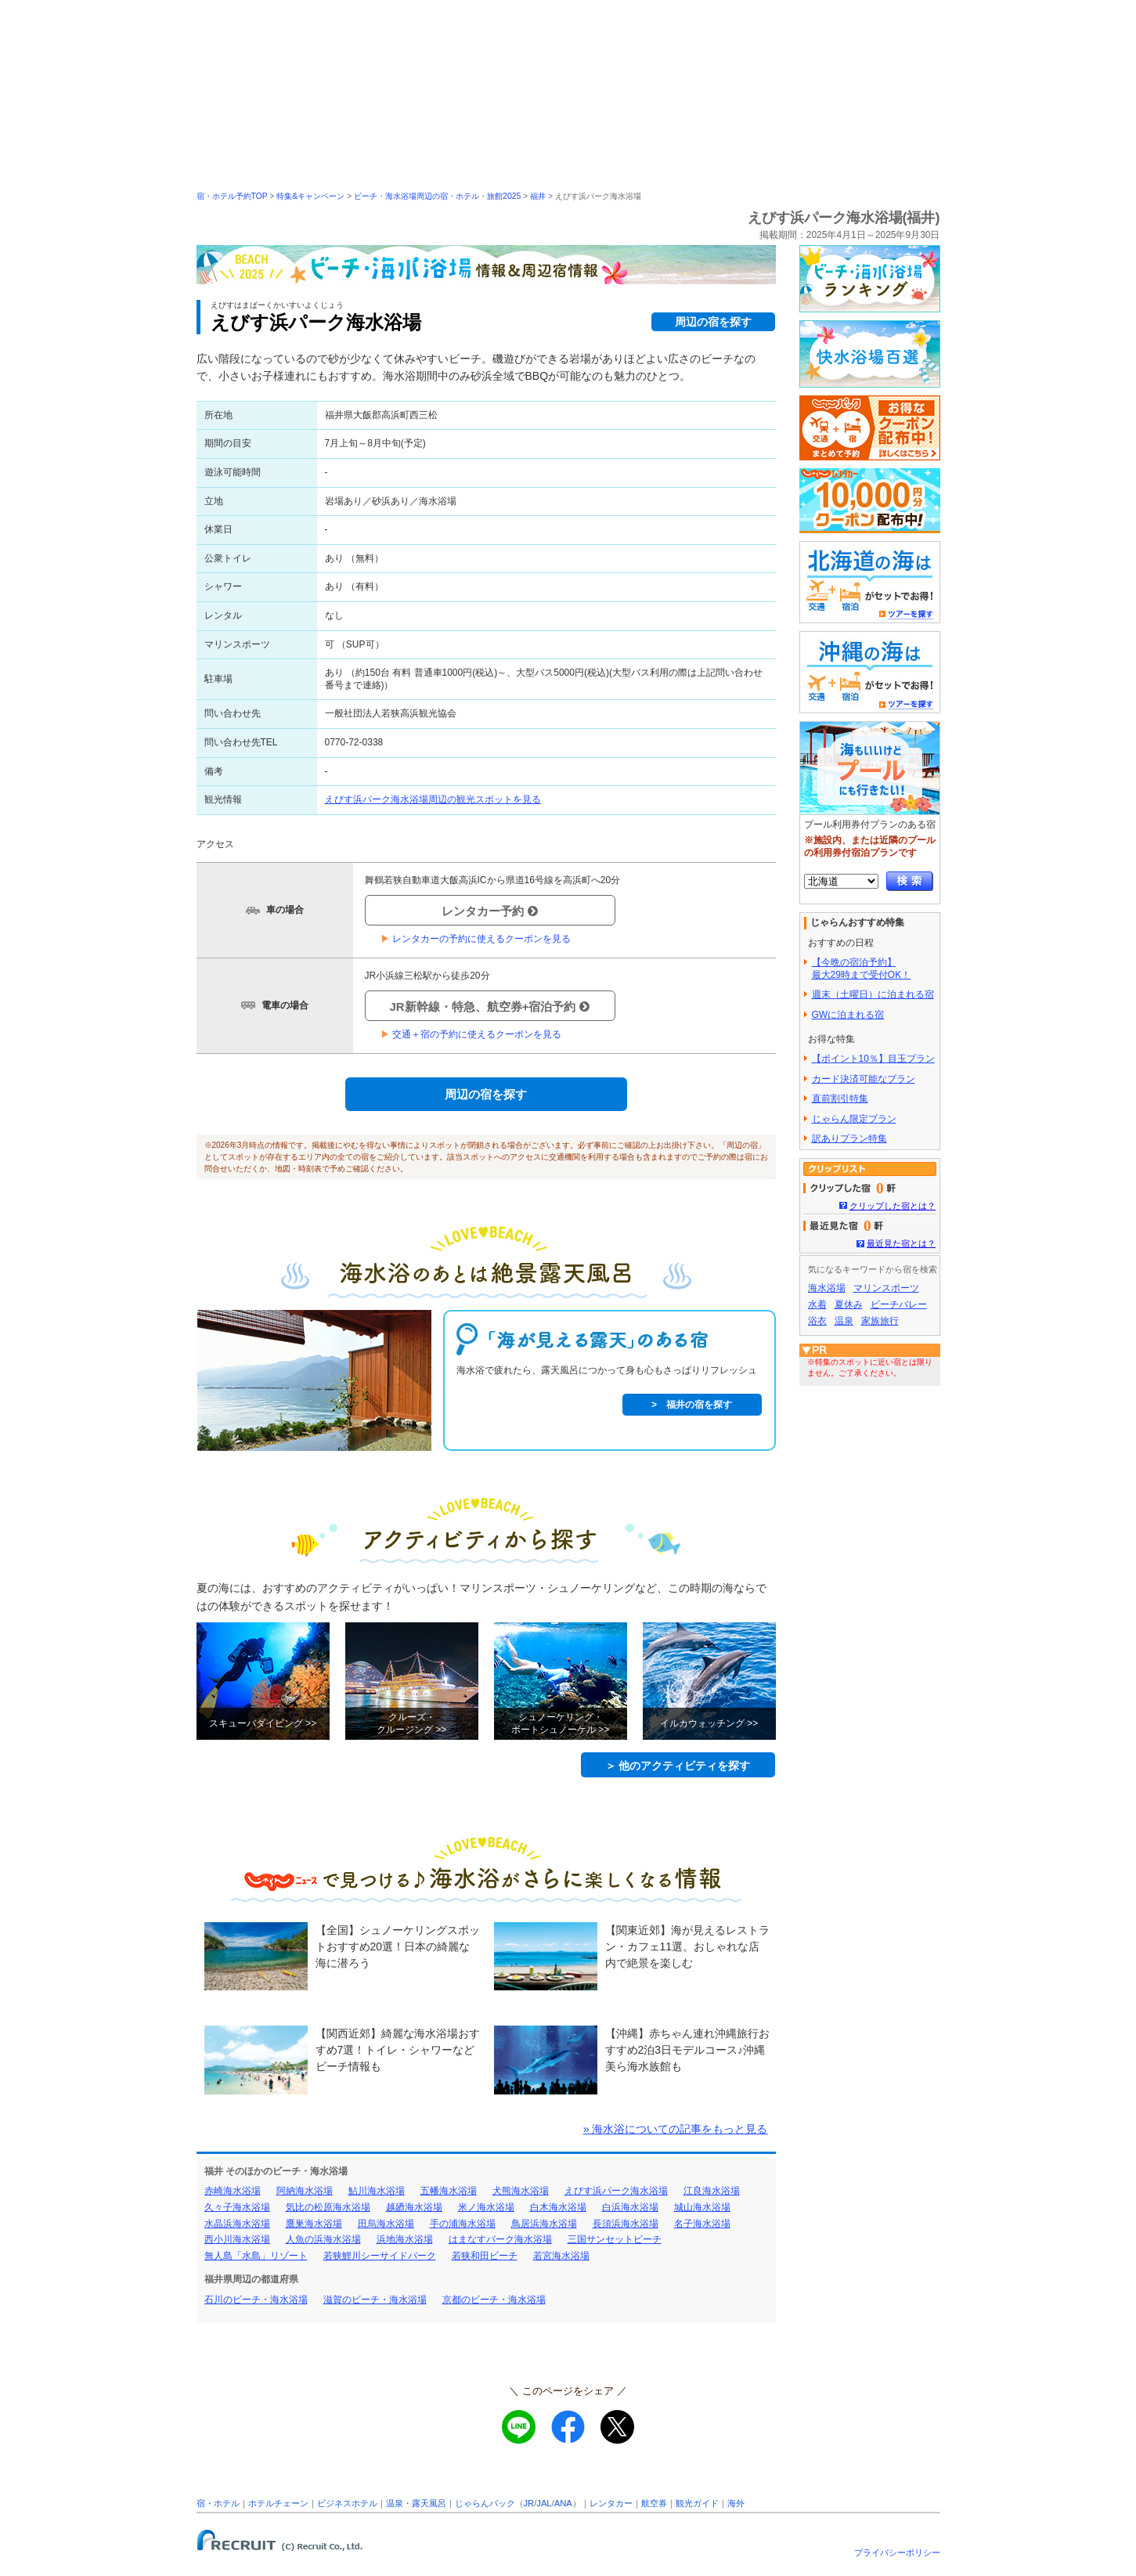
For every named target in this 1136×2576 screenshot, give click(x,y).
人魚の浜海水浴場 (323, 2239)
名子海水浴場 (702, 2223)
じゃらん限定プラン (854, 1118)
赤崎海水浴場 (232, 2190)
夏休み (849, 1304)
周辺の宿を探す (713, 322)
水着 (817, 1304)
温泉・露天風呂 (416, 2503)
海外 (736, 2503)
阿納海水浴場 (304, 2190)
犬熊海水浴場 (520, 2190)
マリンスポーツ (886, 1288)
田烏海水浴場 (386, 2223)
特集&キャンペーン (310, 196)
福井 (538, 196)
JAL (543, 2503)
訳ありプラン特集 (849, 1138)
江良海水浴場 (711, 2190)
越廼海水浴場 (414, 2207)
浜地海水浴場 (405, 2239)
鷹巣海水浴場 (314, 2223)
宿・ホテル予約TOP (232, 196)
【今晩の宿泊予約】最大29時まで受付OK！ (861, 968)
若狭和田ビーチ (485, 2255)
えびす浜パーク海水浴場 (616, 2190)
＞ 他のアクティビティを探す (678, 1765)
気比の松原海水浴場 (328, 2207)
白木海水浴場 (558, 2207)
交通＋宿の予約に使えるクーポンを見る (470, 1034)
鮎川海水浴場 (376, 2190)
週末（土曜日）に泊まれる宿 (873, 994)
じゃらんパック (485, 2503)
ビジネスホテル (347, 2503)
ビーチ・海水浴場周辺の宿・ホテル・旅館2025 (437, 196)
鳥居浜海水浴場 (544, 2223)
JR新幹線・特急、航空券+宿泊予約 (490, 1006)
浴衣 (817, 1320)
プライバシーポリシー (897, 2552)
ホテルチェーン (278, 2503)
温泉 (844, 1320)
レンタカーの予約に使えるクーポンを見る (475, 938)
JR (529, 2503)
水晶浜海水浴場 (237, 2223)
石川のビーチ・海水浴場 (256, 2299)
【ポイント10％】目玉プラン (873, 1058)
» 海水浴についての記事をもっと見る (675, 2129)
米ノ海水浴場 (486, 2207)
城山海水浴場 (702, 2207)
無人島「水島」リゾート (256, 2255)
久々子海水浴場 (237, 2207)
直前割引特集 (840, 1098)
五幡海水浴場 (448, 2190)
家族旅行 (880, 1320)
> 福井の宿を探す (691, 1404)
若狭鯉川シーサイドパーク (379, 2255)
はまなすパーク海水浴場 (500, 2239)
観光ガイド (697, 2503)
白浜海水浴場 (630, 2207)
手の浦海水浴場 (463, 2223)
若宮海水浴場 (561, 2255)
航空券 (654, 2503)
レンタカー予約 (490, 911)
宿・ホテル (218, 2503)
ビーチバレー (899, 1304)
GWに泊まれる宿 (848, 1014)
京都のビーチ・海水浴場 (494, 2299)
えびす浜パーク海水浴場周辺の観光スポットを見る (433, 799)
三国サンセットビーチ (615, 2239)
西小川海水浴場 (237, 2239)
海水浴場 (827, 1288)
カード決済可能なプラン (863, 1078)
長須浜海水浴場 (625, 2223)
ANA (563, 2503)
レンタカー (611, 2503)
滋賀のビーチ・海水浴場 (375, 2299)
